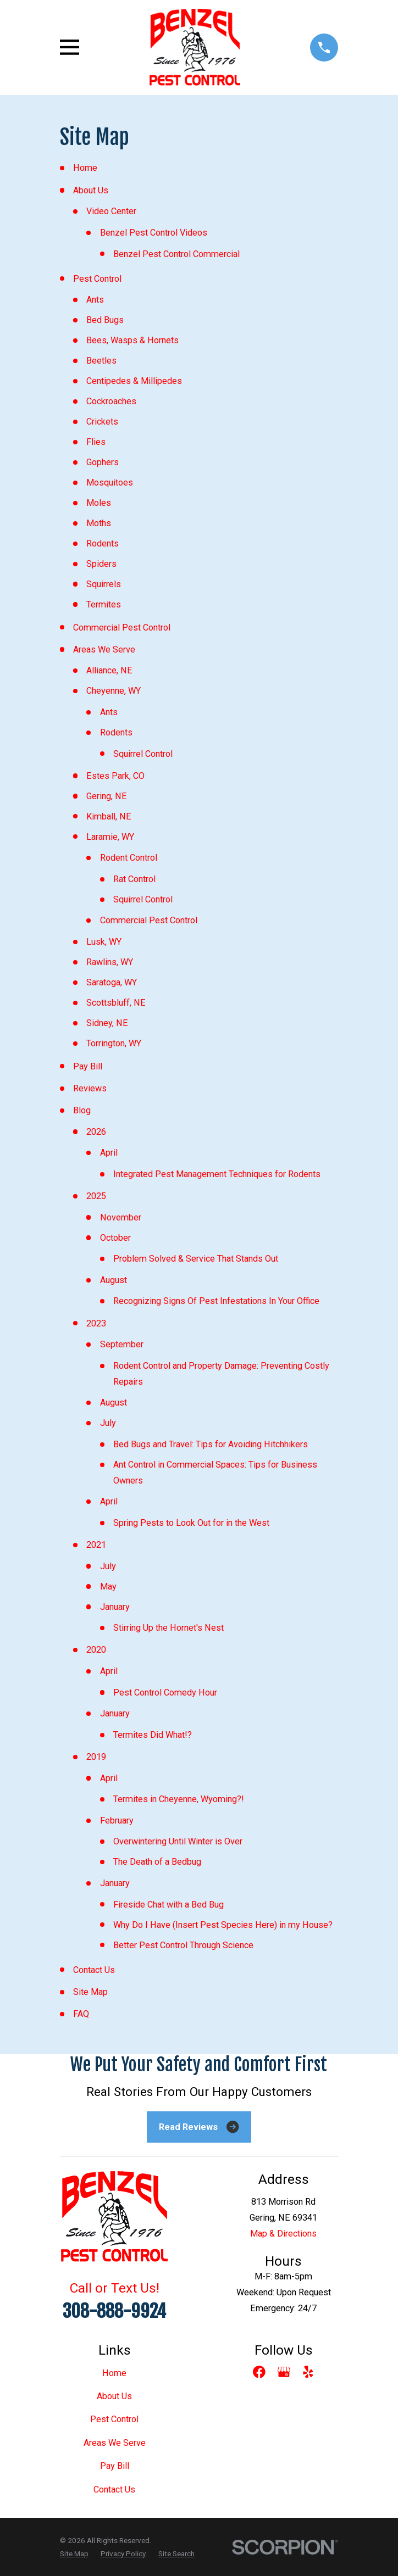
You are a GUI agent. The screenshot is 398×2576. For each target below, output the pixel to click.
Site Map (90, 1992)
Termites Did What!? (152, 1735)
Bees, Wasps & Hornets (132, 340)
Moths (98, 523)
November (120, 1217)
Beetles (101, 360)
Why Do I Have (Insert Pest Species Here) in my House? (223, 1925)
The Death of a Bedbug (157, 1861)
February (117, 1820)
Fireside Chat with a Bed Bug (168, 1904)
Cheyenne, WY (113, 690)
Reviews (90, 1088)
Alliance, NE (109, 670)
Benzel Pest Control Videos (153, 232)
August (113, 1280)
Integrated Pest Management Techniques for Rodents (216, 1174)
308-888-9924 (114, 2311)
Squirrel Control (143, 754)
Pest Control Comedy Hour (165, 1692)
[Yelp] (308, 2372)
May (108, 1586)
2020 (96, 1649)
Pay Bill (87, 1066)
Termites (103, 604)
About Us (90, 190)
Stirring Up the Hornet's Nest (168, 1627)
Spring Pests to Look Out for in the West (191, 1523)
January (115, 1607)
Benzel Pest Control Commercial (176, 254)
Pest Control (97, 279)
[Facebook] (259, 2372)
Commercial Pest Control (121, 627)
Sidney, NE (107, 1023)
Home (85, 168)
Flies (96, 442)
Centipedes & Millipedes (134, 381)
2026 (96, 1132)
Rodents (102, 543)
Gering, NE (106, 796)
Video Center (111, 211)
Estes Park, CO (115, 776)
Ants (95, 299)
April (109, 1152)
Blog (82, 1110)
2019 (96, 1757)
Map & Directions (283, 2233)
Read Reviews (199, 2127)
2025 (96, 1196)
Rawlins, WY (109, 962)
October (115, 1238)
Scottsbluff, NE (116, 1002)
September (121, 1344)
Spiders (101, 564)
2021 (96, 1545)
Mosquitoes (109, 482)
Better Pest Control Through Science (183, 1945)
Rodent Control (128, 857)
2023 (96, 1323)
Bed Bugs (105, 320)
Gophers (102, 462)
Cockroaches (111, 401)
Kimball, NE (108, 816)
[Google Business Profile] (284, 2372)
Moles (98, 503)
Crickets (102, 421)
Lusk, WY (103, 941)
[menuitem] (74, 2553)
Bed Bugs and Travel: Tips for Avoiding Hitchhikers (210, 1444)
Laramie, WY (110, 837)
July (108, 1423)
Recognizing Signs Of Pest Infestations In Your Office (216, 1301)
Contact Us (94, 1970)
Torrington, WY (113, 1043)
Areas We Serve (104, 649)
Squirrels (103, 584)
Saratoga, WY (111, 982)
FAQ (81, 2014)
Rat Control (134, 879)
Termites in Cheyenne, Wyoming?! (178, 1799)
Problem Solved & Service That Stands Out (195, 1258)
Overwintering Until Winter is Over (177, 1841)
